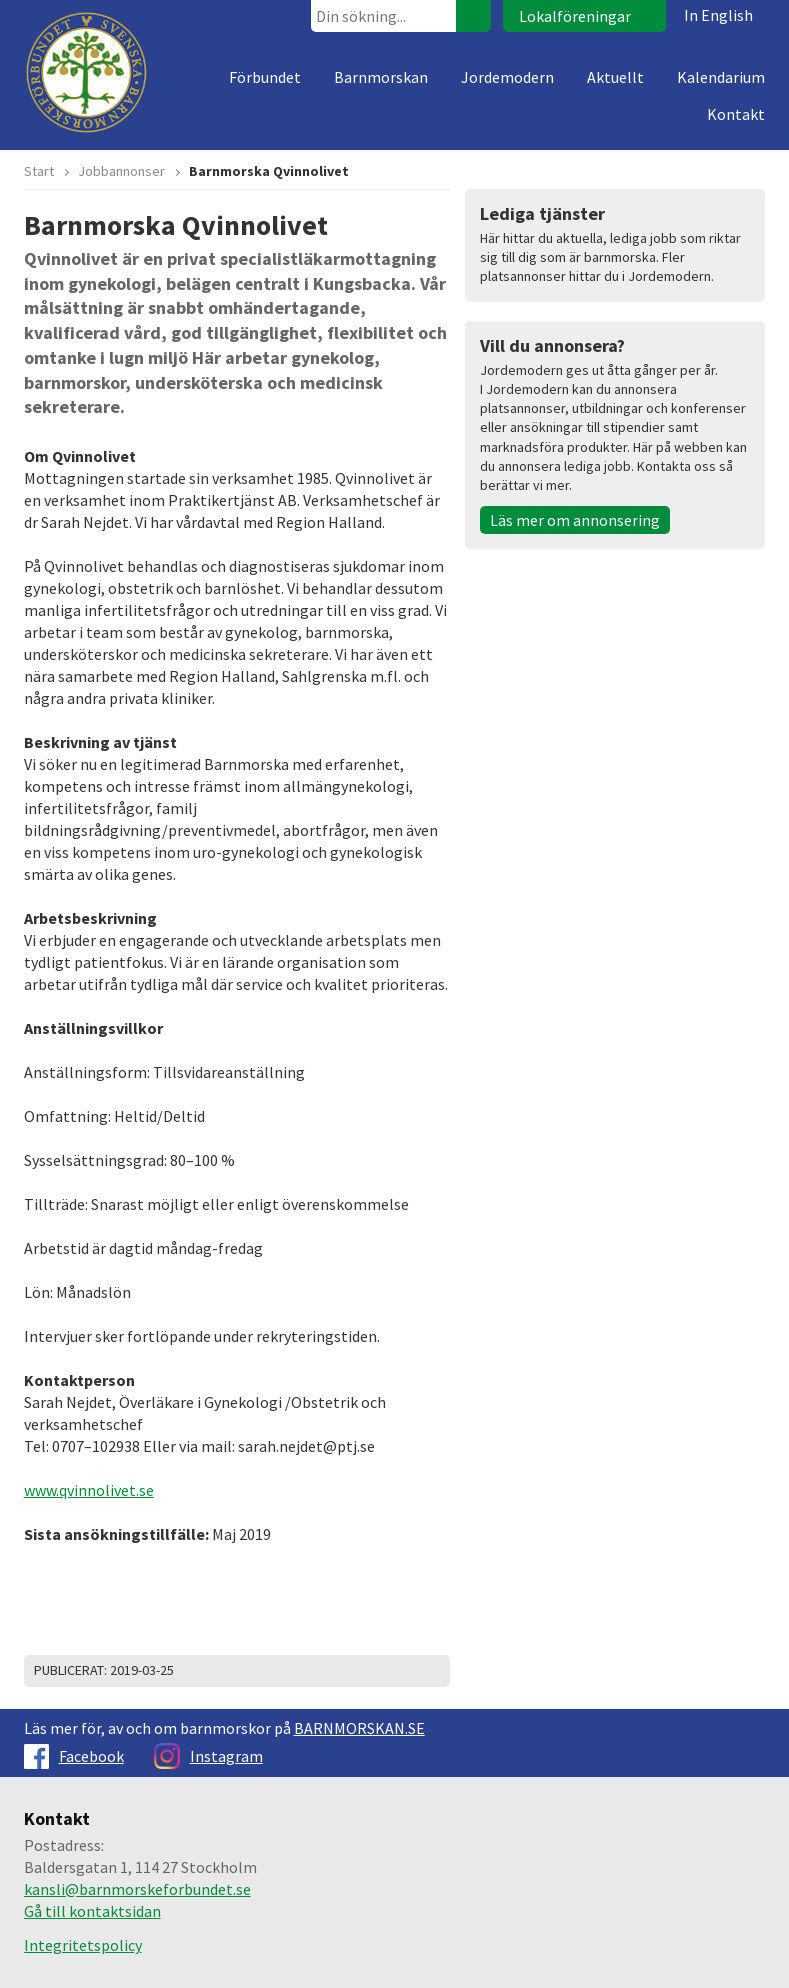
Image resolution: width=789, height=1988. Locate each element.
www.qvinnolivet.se (89, 1490)
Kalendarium (721, 77)
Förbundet (265, 77)
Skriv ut (355, 1671)
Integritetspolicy (83, 1945)
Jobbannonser (121, 171)
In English (718, 15)
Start (39, 171)
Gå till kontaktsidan (92, 1911)
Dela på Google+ (430, 1671)
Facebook (74, 1756)
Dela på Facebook (405, 1671)
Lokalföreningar (575, 16)
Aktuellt (615, 77)
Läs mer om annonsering (575, 520)
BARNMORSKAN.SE (359, 1728)
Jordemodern (507, 77)
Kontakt (736, 114)
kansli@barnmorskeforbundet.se (137, 1889)
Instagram (208, 1756)
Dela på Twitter (380, 1671)
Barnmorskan (381, 77)
